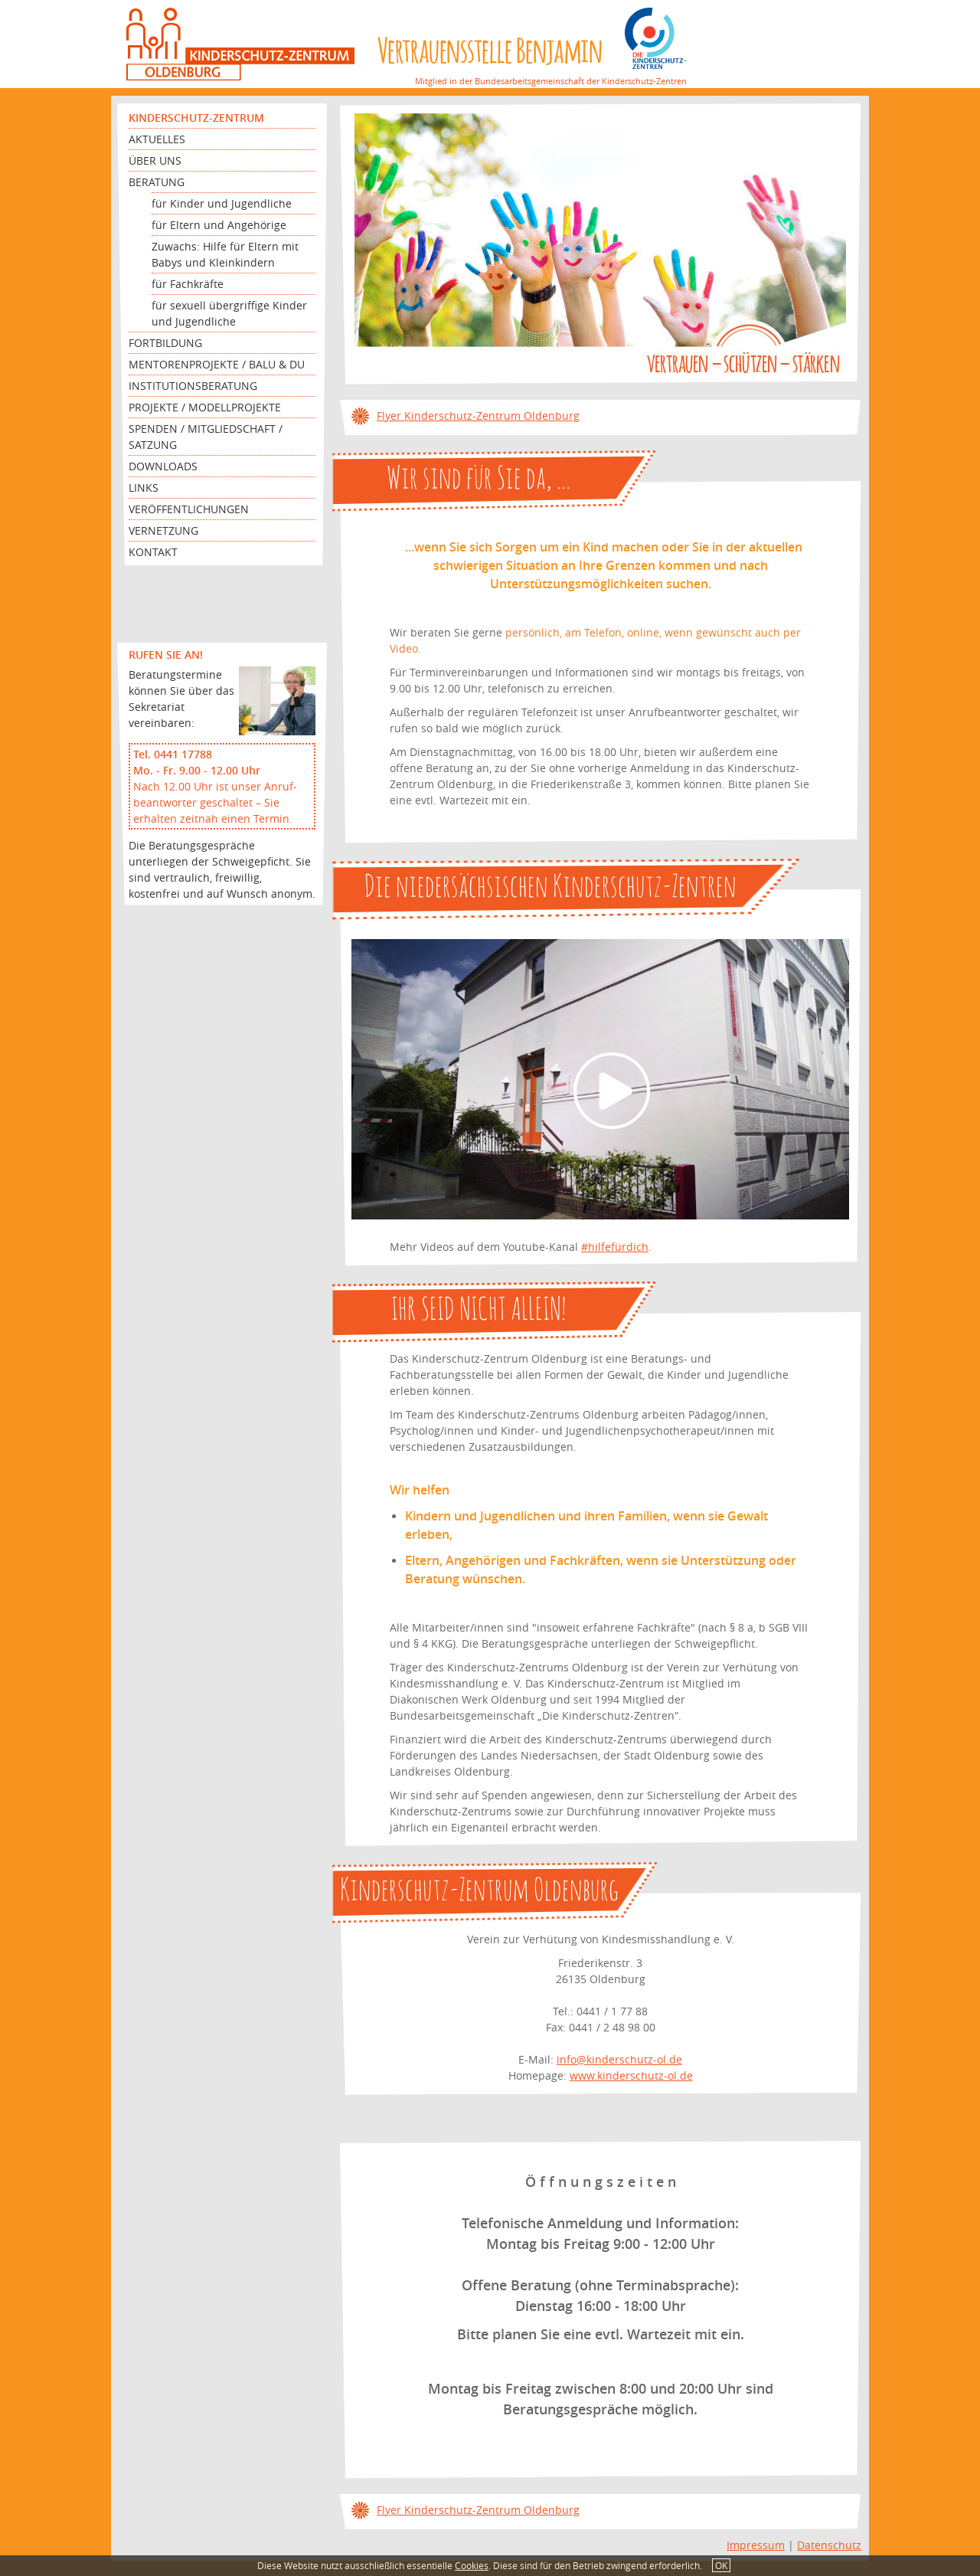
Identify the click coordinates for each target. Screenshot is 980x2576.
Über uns (155, 160)
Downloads (163, 466)
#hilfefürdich (614, 1246)
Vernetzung (163, 530)
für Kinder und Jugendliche (222, 203)
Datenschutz (829, 2545)
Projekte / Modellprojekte (205, 407)
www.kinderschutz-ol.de (631, 2075)
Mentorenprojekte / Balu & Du (217, 364)
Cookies (471, 2565)
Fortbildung (165, 343)
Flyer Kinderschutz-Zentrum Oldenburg (478, 415)
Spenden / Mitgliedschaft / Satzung (206, 436)
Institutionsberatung (193, 385)
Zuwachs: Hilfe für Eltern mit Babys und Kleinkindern (225, 254)
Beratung (157, 182)
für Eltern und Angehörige (219, 225)
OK (721, 2565)
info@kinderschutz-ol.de (619, 2059)
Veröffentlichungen (189, 509)
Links (143, 487)
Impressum (756, 2545)
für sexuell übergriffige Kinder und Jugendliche (229, 313)
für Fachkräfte (188, 284)
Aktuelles (157, 139)
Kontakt (153, 552)
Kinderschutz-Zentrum (196, 117)
